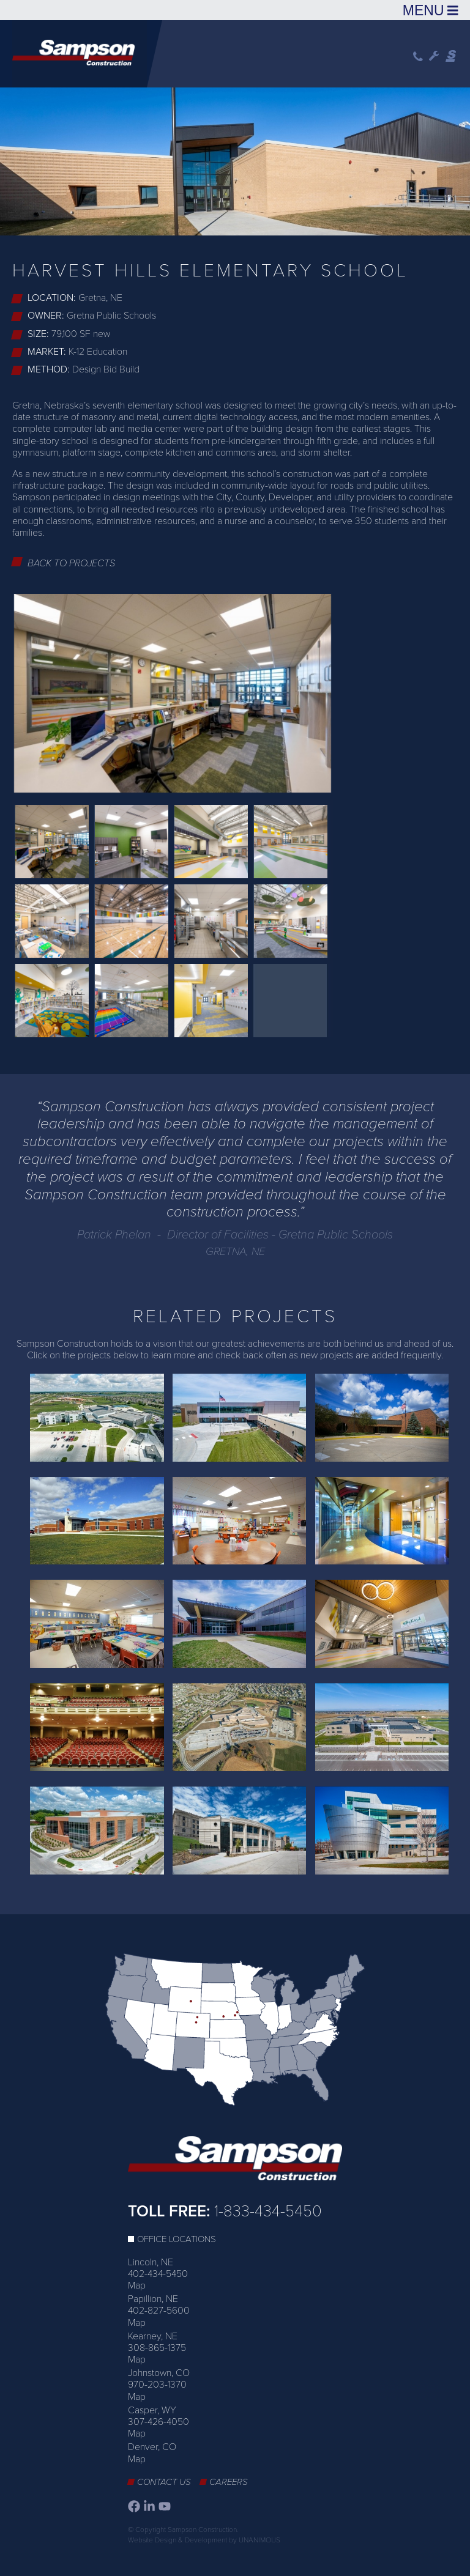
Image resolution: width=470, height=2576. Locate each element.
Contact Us (164, 2481)
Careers (228, 2481)
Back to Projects (71, 563)
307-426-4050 (158, 2422)
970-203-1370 (157, 2384)
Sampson (452, 56)
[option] (235, 159)
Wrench (434, 56)
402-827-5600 (159, 2310)
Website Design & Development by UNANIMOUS (204, 2540)
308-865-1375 (157, 2348)
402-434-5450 (158, 2274)
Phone (418, 56)
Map (137, 2285)
